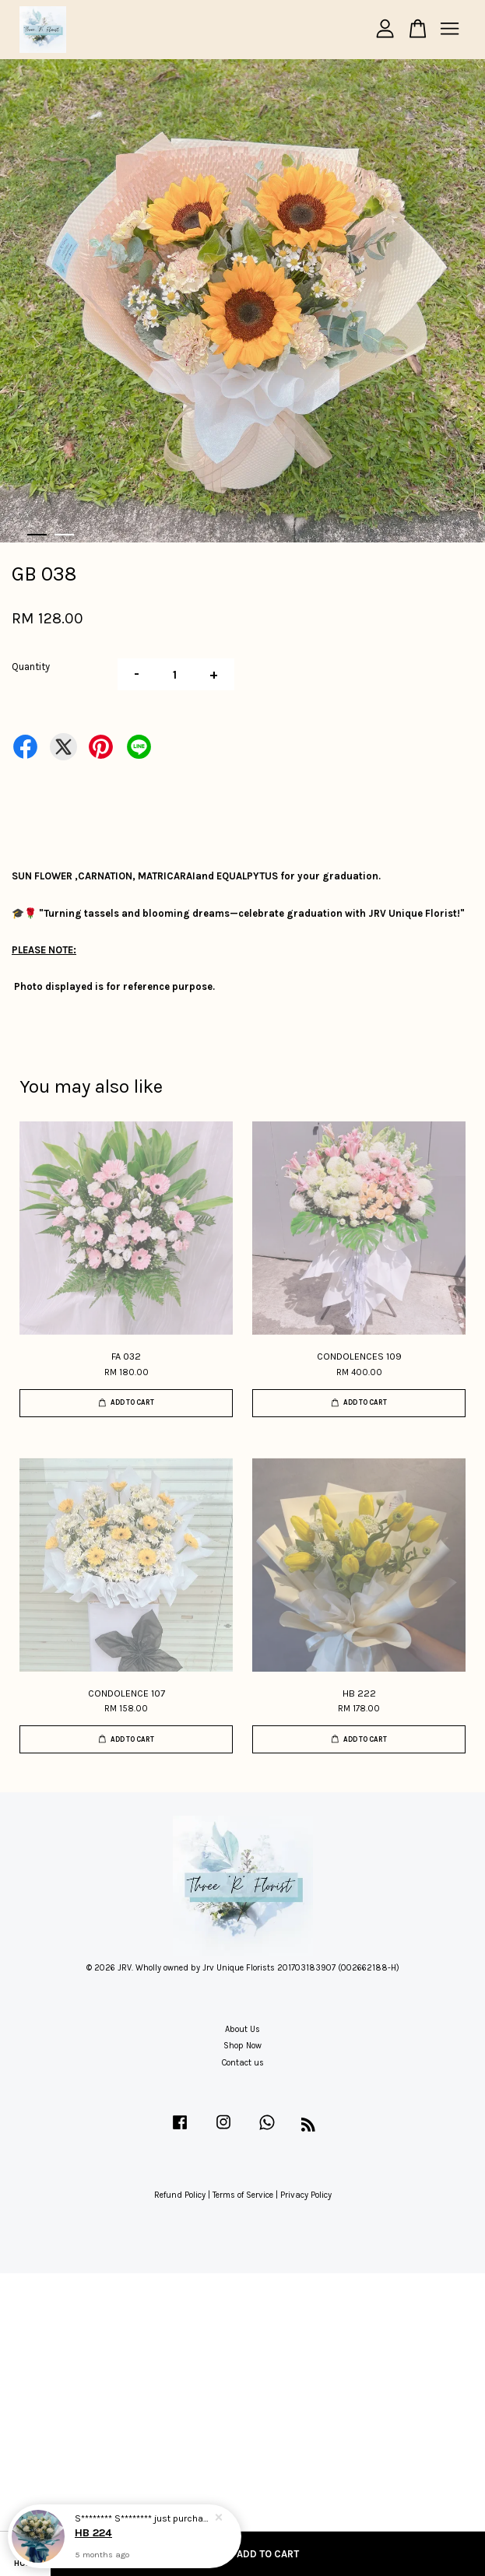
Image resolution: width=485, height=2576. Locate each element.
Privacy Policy (306, 2195)
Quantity (31, 666)
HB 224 (93, 2532)
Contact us (243, 2063)
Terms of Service (243, 2195)
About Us (242, 2029)
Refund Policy (180, 2195)
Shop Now (242, 2046)
